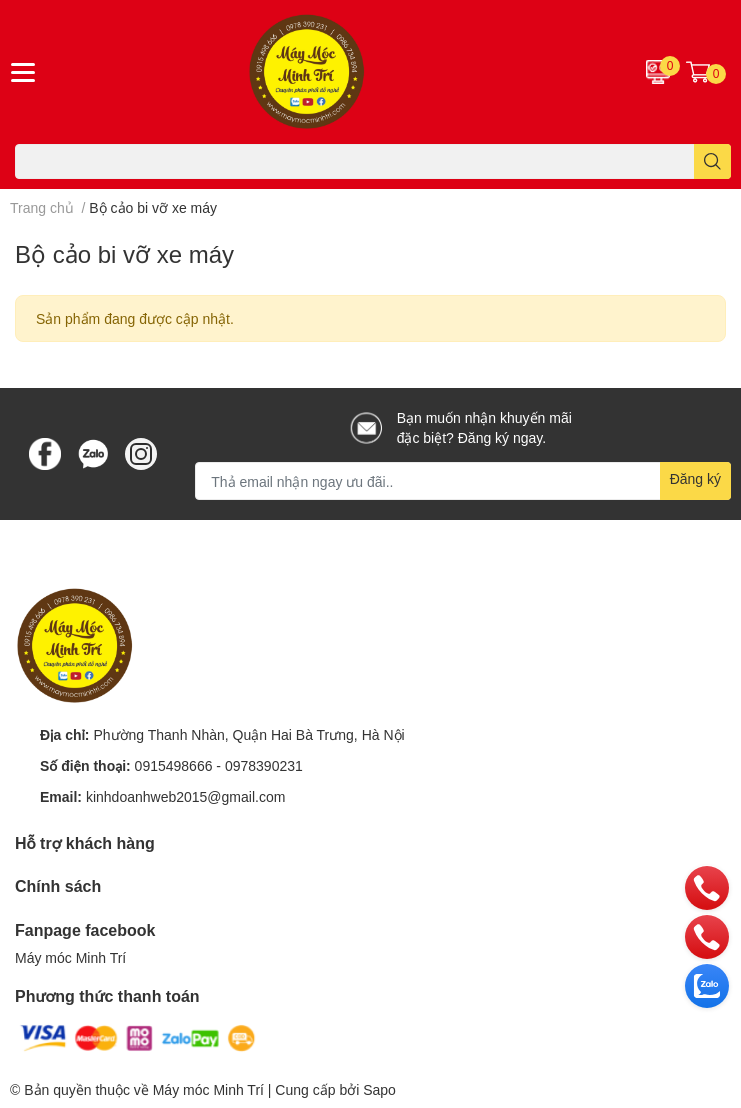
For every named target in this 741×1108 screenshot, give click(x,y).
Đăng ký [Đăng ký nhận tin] (695, 478)
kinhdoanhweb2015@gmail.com (185, 796)
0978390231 (264, 765)
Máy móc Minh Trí (70, 957)
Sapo (379, 1089)
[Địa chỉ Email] (463, 481)
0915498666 (174, 765)
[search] (712, 161)
